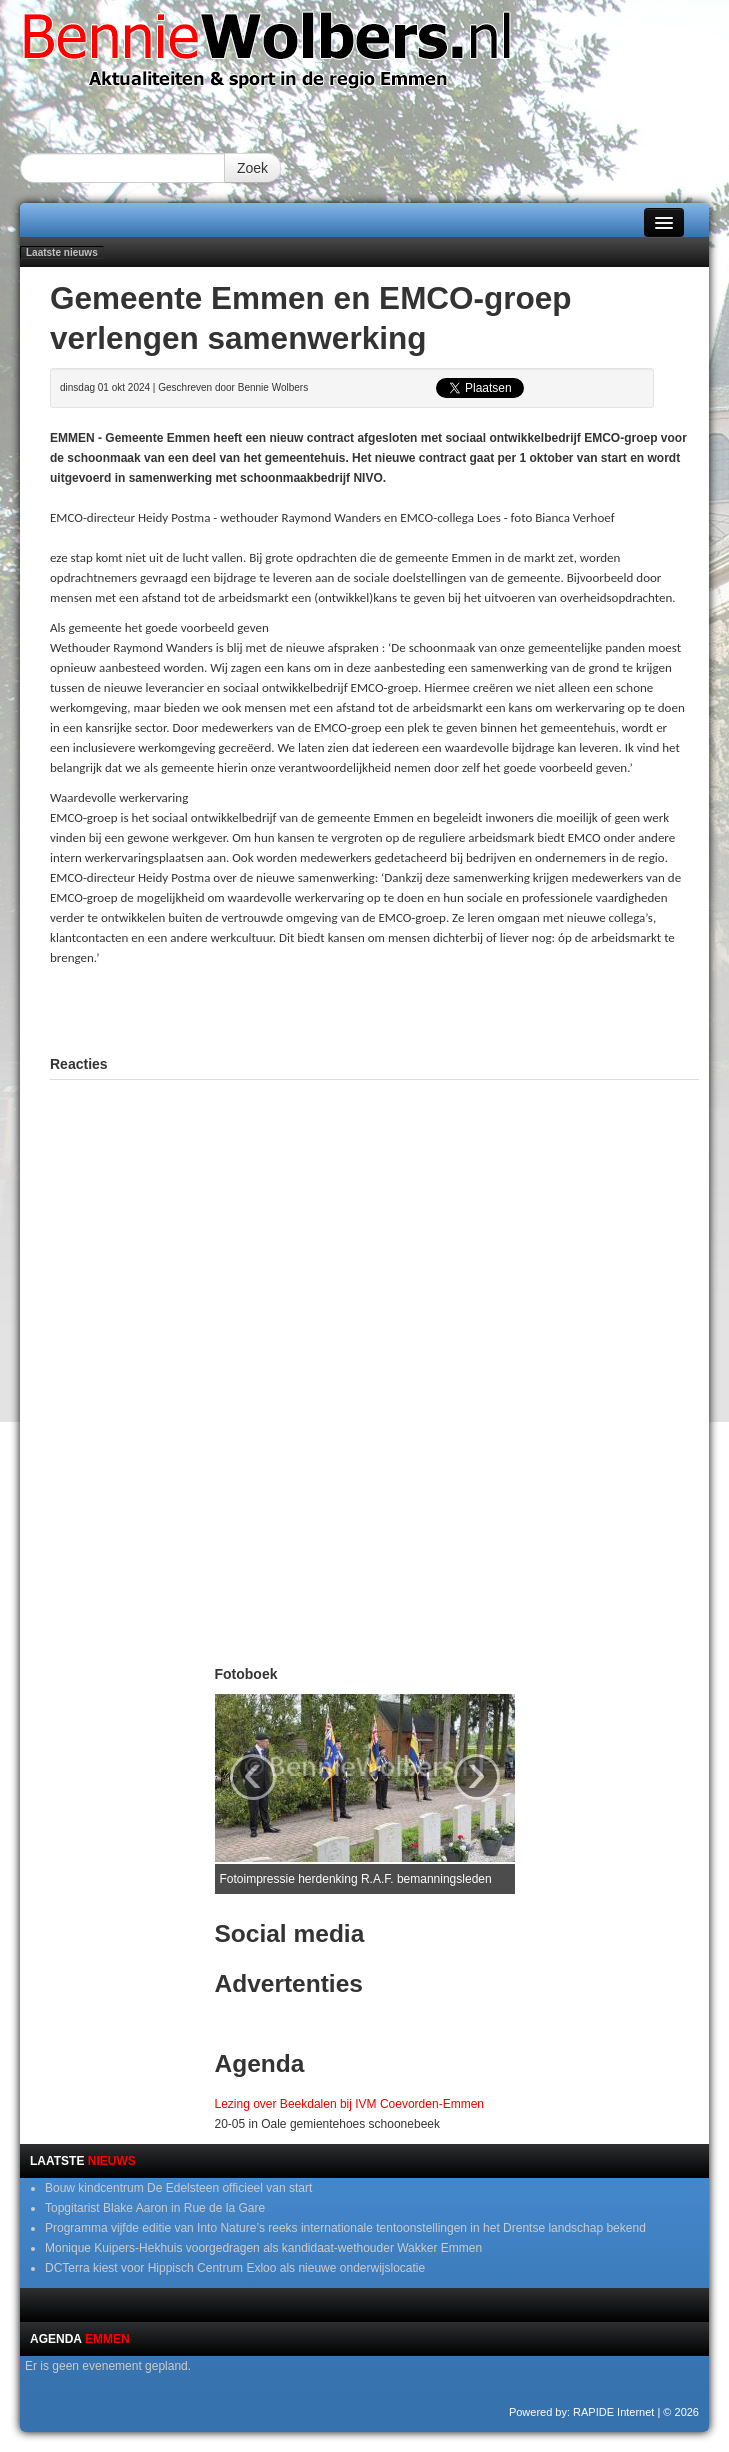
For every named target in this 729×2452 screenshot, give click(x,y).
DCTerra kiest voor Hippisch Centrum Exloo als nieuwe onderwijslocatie (235, 2268)
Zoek (252, 168)
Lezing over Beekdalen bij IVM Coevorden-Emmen (349, 2104)
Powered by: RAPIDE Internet (582, 2412)
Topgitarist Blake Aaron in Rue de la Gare (155, 2208)
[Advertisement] (375, 1008)
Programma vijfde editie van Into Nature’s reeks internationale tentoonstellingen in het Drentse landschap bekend (345, 2228)
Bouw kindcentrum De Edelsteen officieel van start (178, 2188)
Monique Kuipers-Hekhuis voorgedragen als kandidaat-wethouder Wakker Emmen (263, 2248)
